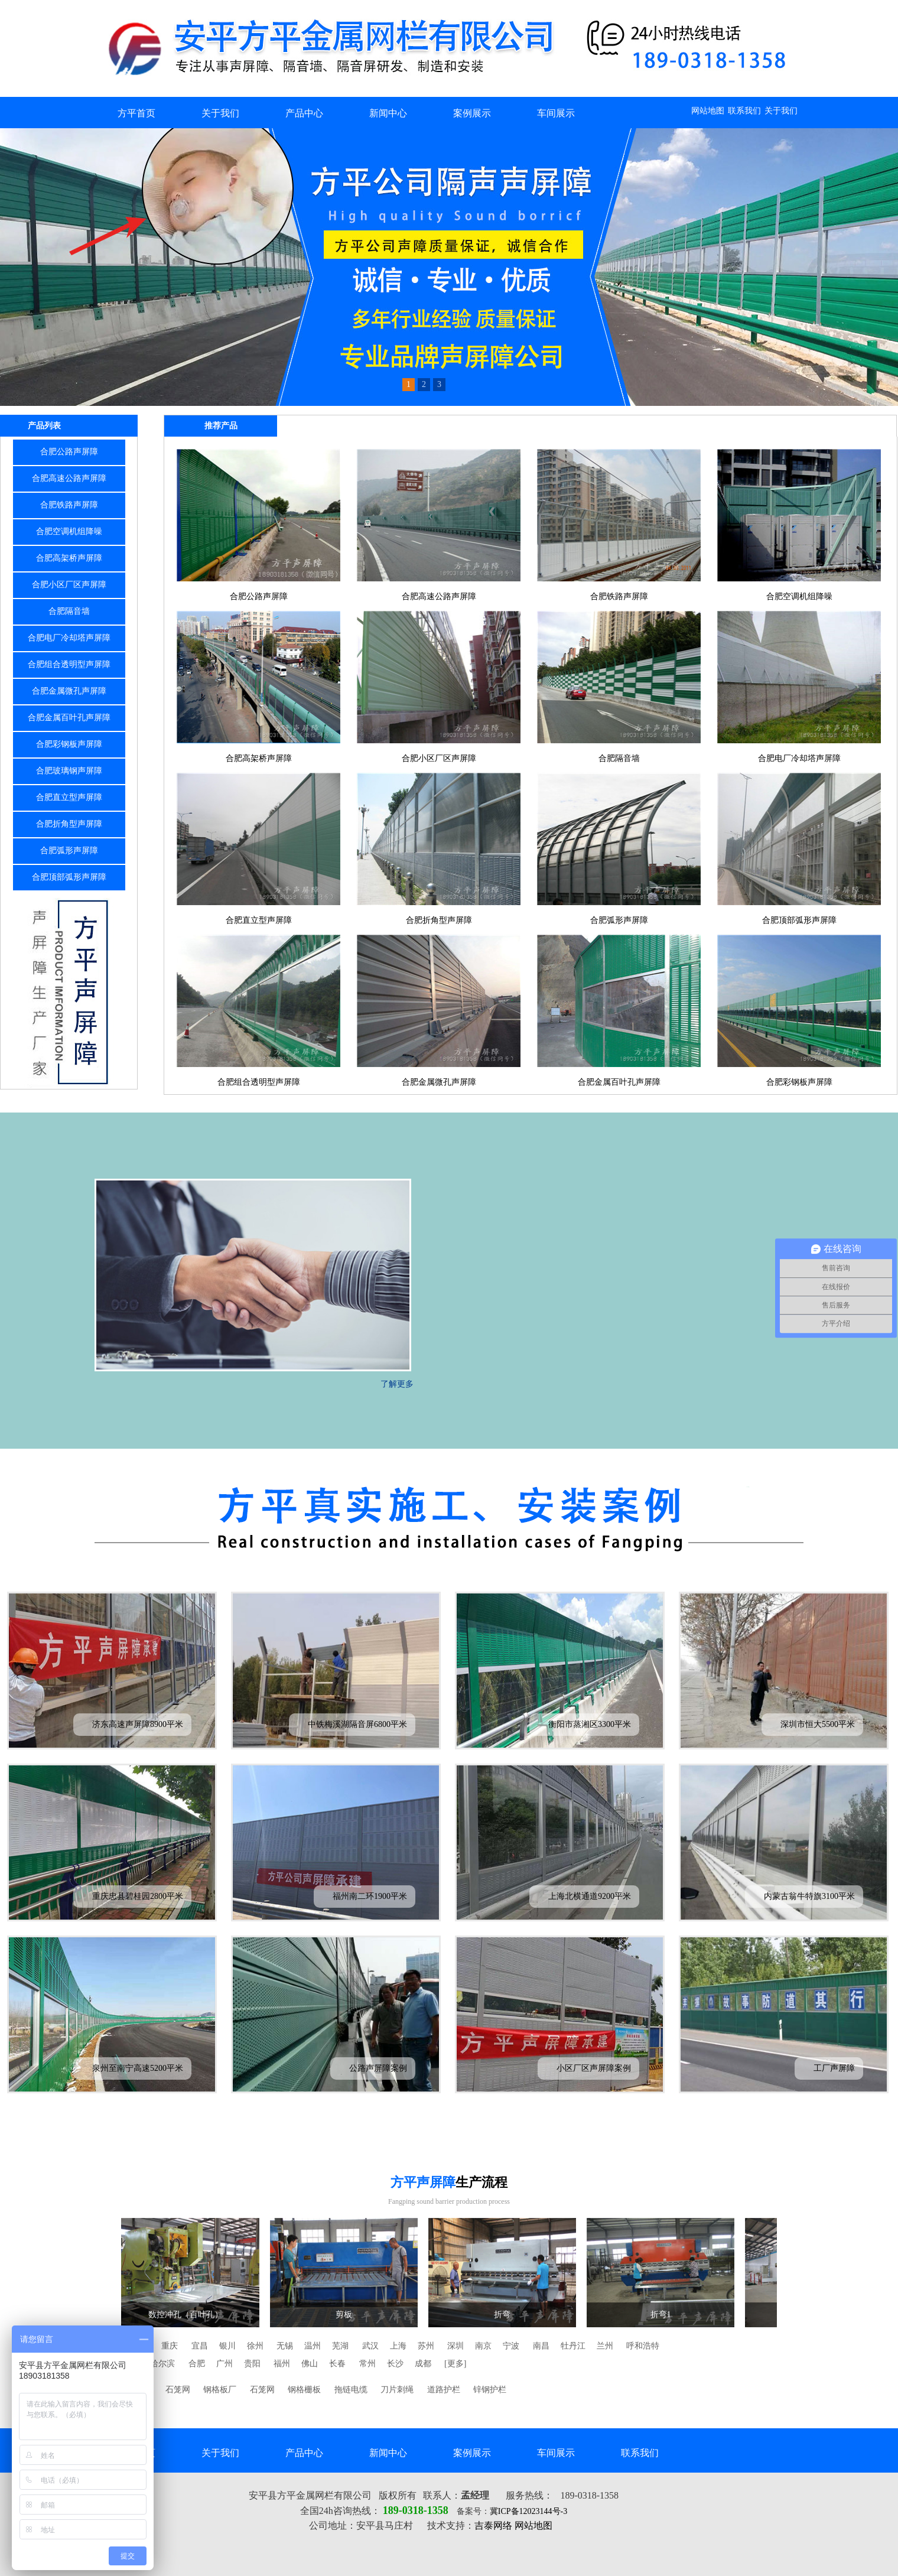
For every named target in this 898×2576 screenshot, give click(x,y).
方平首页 (136, 113)
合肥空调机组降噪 (69, 531)
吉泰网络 (493, 2525)
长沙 (395, 2363)
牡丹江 (573, 2345)
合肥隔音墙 (69, 611)
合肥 (196, 2363)
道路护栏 (443, 2389)
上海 (398, 2345)
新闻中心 (388, 113)
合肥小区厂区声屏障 (69, 584)
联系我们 (744, 110)
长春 (337, 2363)
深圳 (455, 2345)
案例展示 (472, 113)
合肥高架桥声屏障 (69, 558)
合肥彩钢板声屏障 (69, 744)
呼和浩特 (642, 2345)
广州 (224, 2363)
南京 (483, 2345)
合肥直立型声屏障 (69, 797)
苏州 (426, 2345)
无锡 (284, 2345)
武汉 (370, 2345)
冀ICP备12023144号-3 (528, 2511)
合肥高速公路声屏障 (69, 478)
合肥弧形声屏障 (69, 850)
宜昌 (199, 2345)
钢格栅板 (304, 2389)
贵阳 (252, 2363)
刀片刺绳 (397, 2389)
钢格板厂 (219, 2389)
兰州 (605, 2345)
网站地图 (707, 110)
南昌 (541, 2345)
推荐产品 (220, 425)
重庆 (169, 2345)
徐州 (255, 2345)
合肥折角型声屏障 (69, 823)
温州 (312, 2345)
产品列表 (44, 425)
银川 (227, 2345)
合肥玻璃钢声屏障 (69, 770)
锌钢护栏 (489, 2389)
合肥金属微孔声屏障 (69, 691)
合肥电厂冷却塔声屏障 (69, 637)
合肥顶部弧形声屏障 (69, 877)
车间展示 (556, 113)
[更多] (455, 2363)
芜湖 (340, 2345)
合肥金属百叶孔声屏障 (69, 717)
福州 (282, 2363)
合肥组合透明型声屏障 (69, 664)
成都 (423, 2363)
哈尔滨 (162, 2363)
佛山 (309, 2363)
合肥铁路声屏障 (69, 504)
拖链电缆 (350, 2389)
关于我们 (781, 110)
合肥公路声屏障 (69, 451)
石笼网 (177, 2389)
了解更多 (397, 1384)
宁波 (511, 2345)
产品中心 (304, 113)
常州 (367, 2363)
